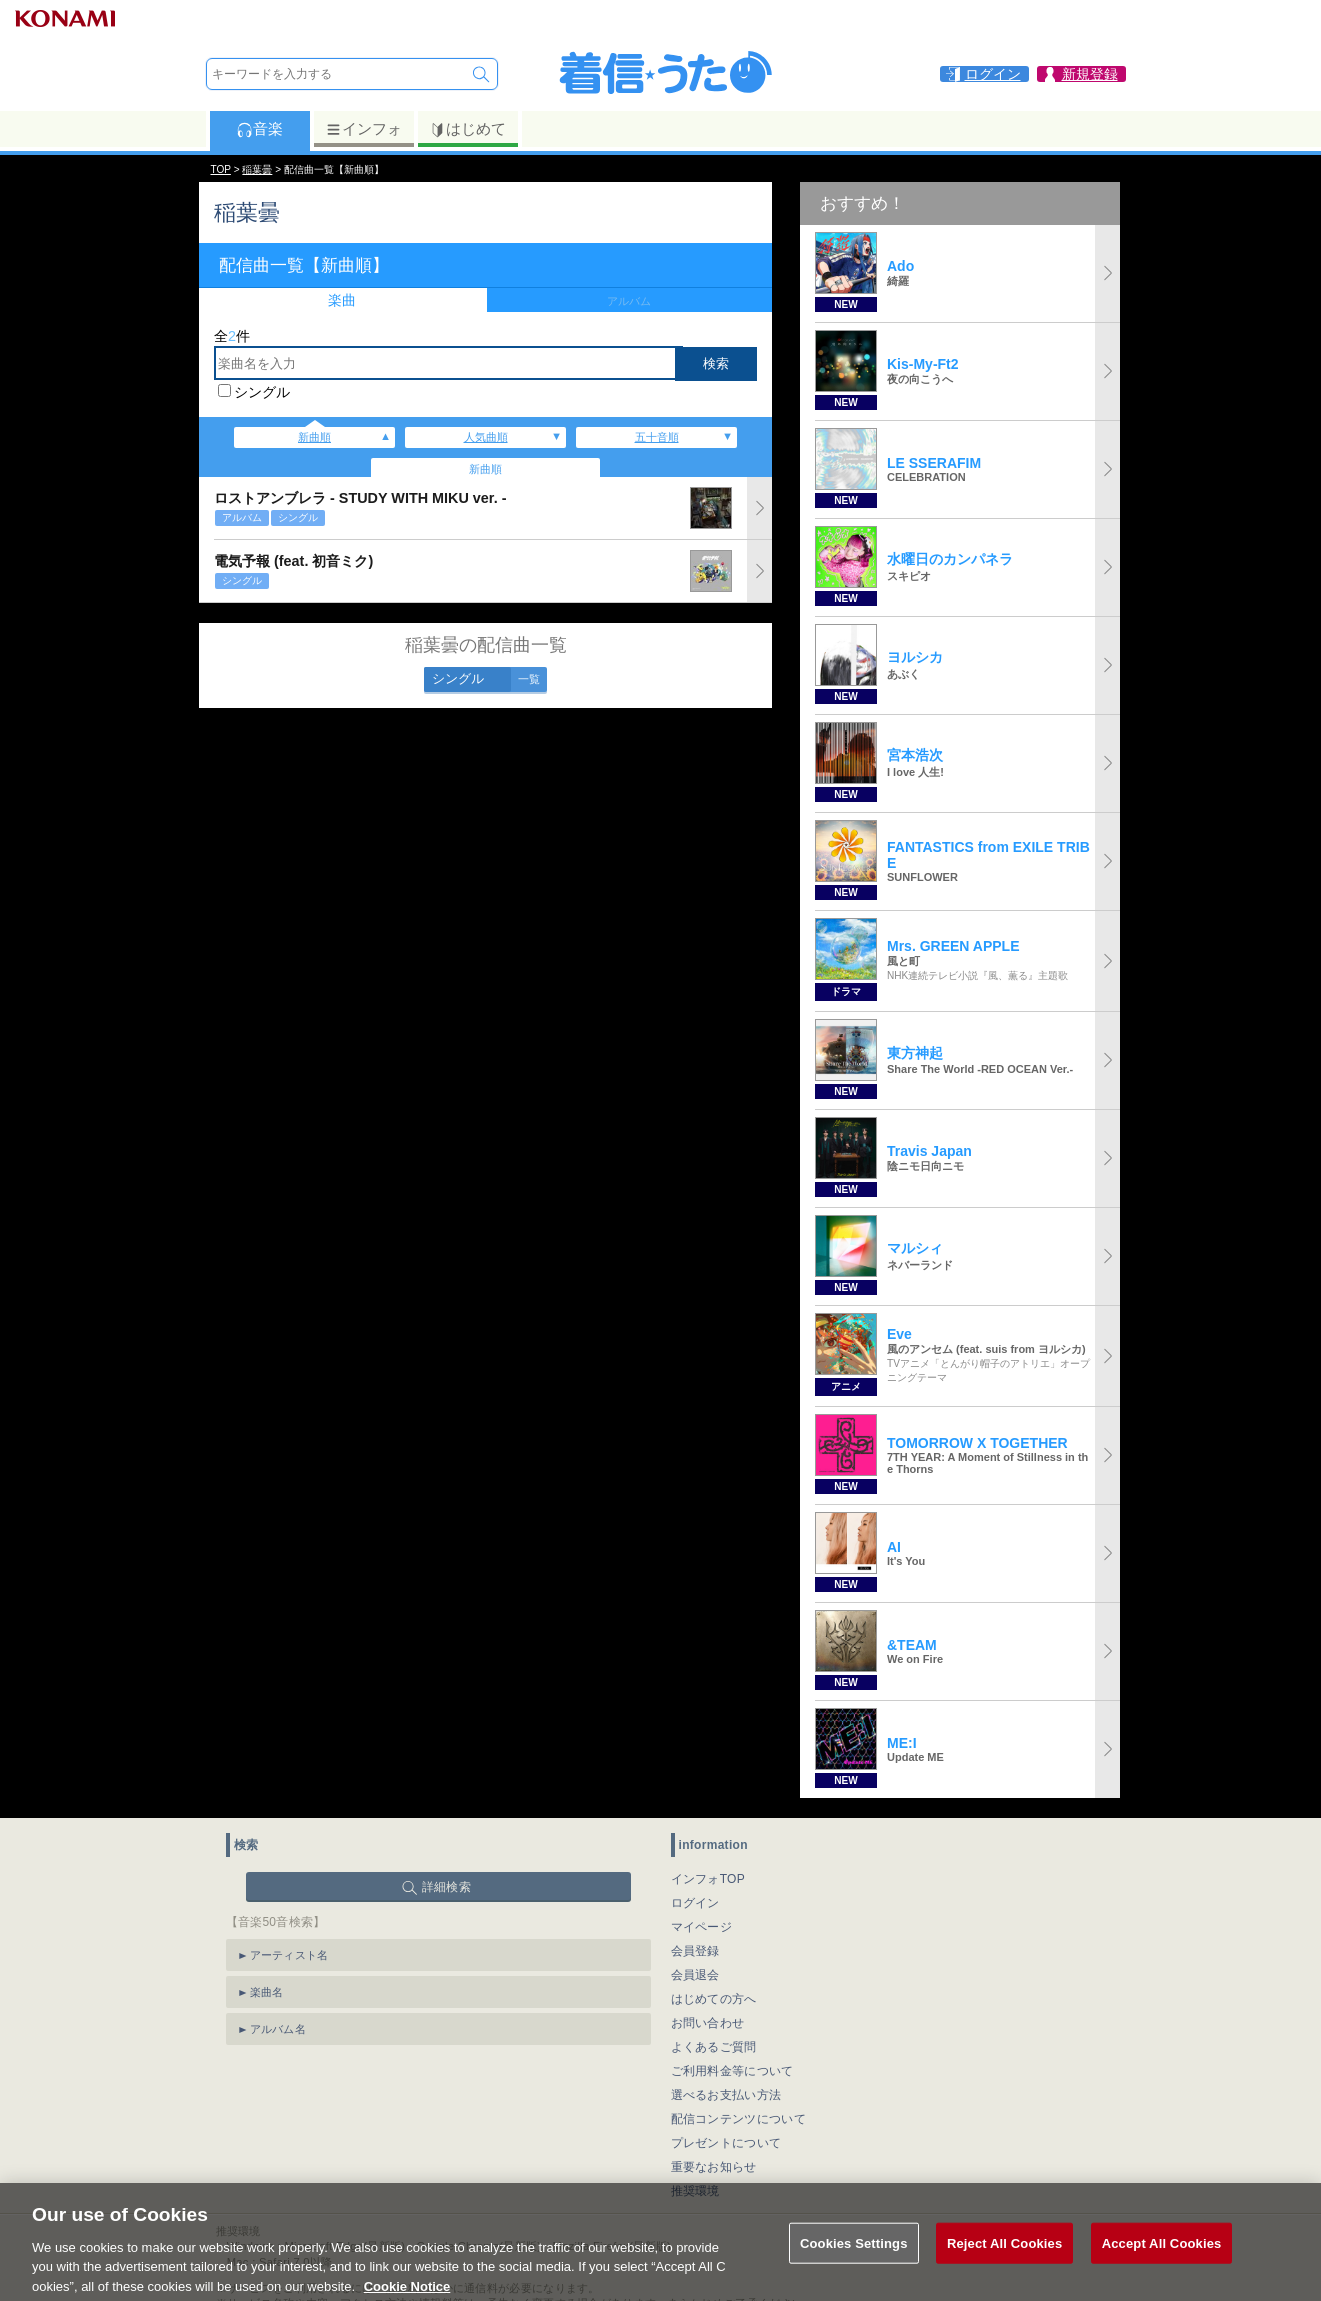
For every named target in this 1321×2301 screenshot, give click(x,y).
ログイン (695, 1903)
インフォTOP (708, 1879)
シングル (262, 392)
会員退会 (695, 1975)
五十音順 (657, 437)
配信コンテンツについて (738, 2119)
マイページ (702, 1927)
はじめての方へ (714, 1999)
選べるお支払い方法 (726, 2095)
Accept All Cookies (1162, 2263)
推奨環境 (695, 2191)
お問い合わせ (708, 2023)
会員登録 (695, 1951)
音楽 (259, 129)
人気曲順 (486, 437)
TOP (221, 169)
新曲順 (314, 437)
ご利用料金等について (732, 2071)
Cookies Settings (854, 2263)
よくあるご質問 (714, 2047)
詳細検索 (446, 1887)
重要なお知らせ (714, 2167)
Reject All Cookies (1004, 2263)
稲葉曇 (257, 169)
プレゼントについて (726, 2143)
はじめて (467, 129)
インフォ (363, 129)
